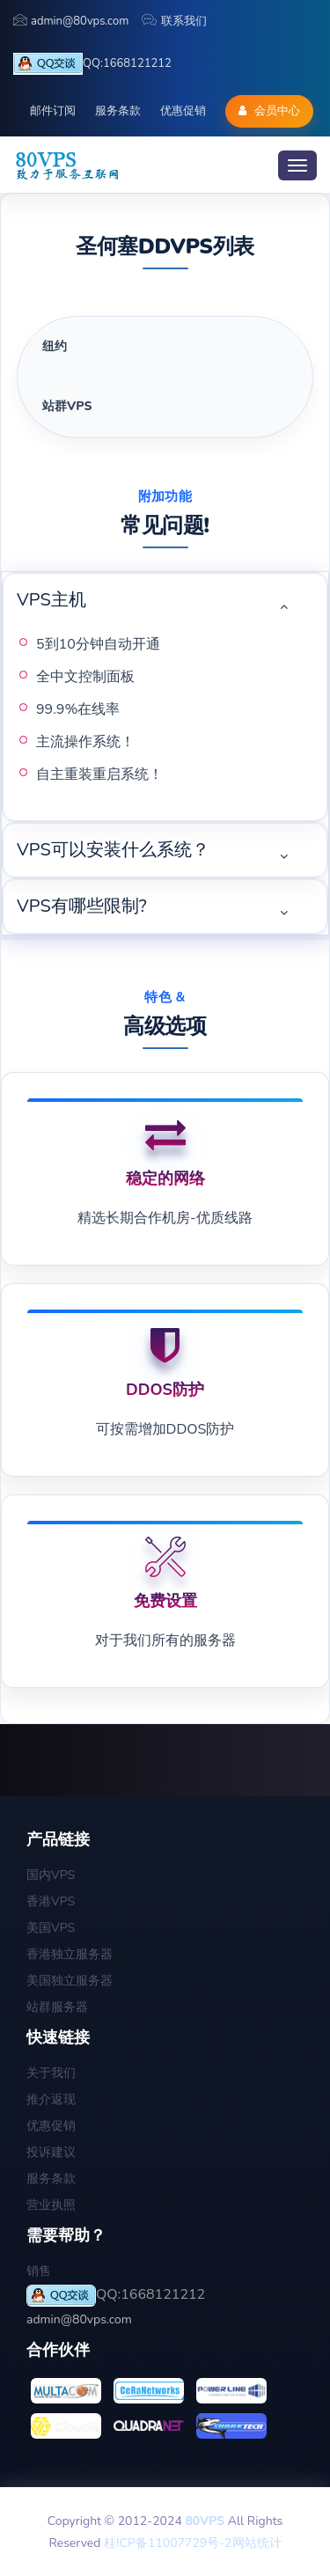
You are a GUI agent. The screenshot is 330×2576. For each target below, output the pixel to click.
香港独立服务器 (69, 1954)
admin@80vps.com (70, 21)
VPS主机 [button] (51, 600)
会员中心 (268, 111)
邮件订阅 (53, 111)
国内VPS (50, 1875)
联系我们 (174, 21)
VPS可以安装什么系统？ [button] (113, 850)
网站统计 (257, 2543)
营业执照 (51, 2205)
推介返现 (51, 2099)
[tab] (165, 347)
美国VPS (50, 1927)
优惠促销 (183, 111)
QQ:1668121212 (92, 64)
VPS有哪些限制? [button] (82, 906)
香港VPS (50, 1901)
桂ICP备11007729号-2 (167, 2543)
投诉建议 (51, 2152)
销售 (38, 2271)
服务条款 (118, 111)
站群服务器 (57, 2007)
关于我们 (51, 2073)
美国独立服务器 (69, 1980)
